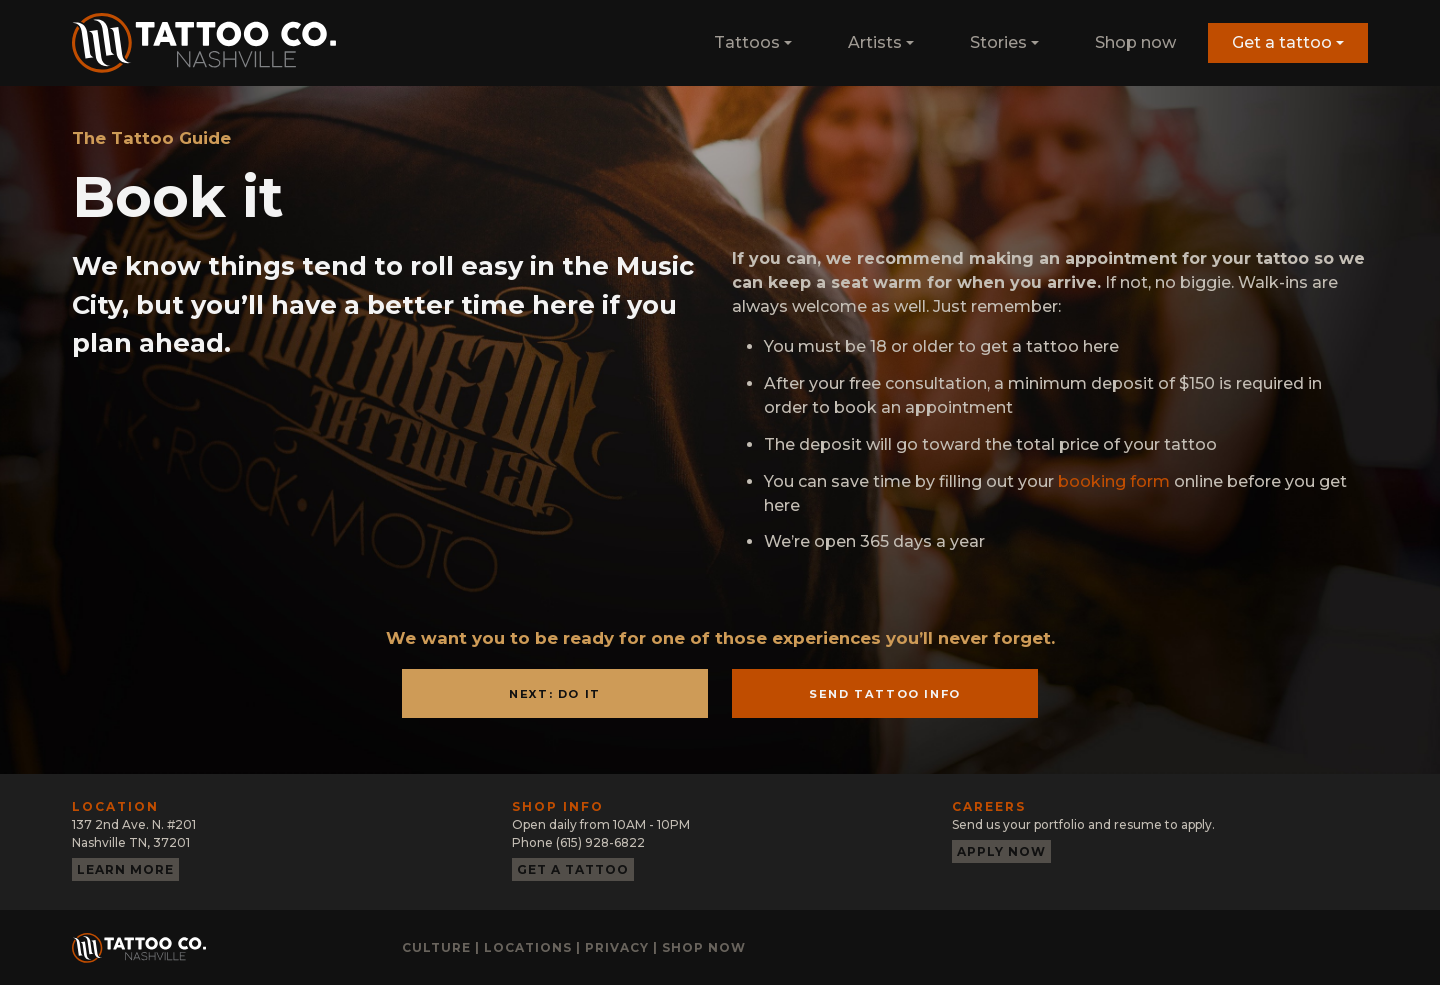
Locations (528, 947)
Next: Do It (555, 694)
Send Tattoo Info (885, 694)
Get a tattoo (573, 869)
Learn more (125, 869)
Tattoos (747, 42)
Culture (436, 947)
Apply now (1001, 851)
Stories (998, 42)
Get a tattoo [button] (1282, 42)
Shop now (1135, 42)
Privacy (617, 947)
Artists (875, 42)
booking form (1114, 481)
